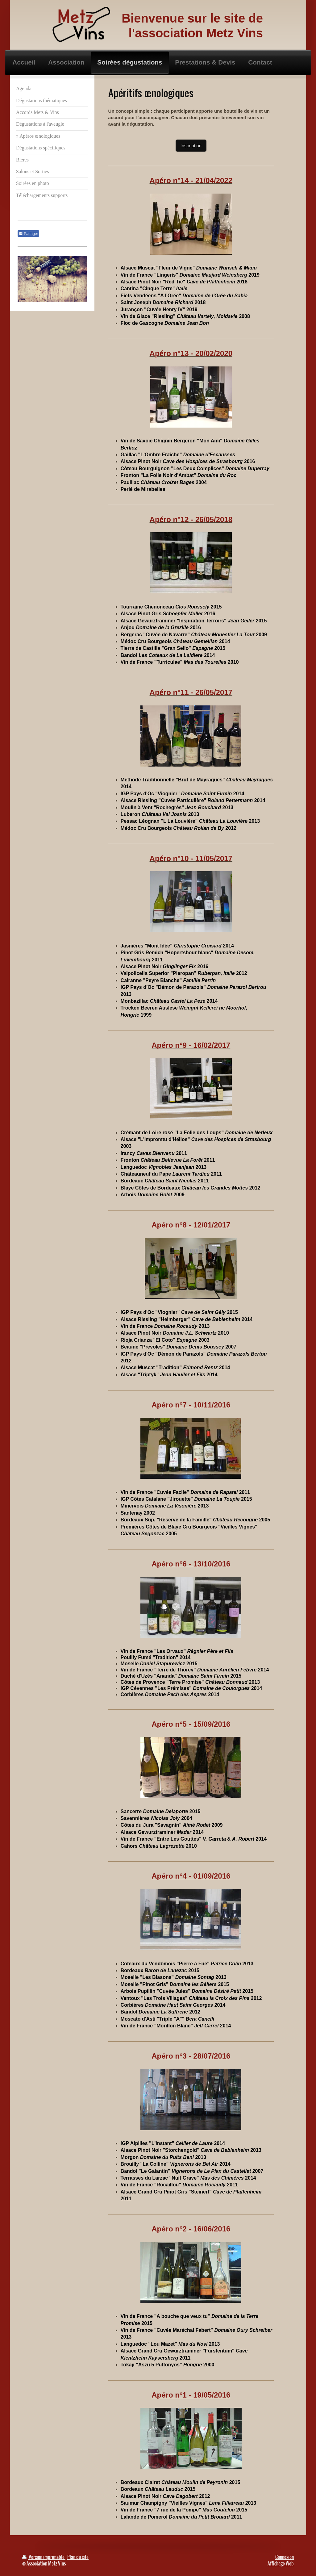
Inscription (191, 145)
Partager (28, 234)
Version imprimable (43, 2556)
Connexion (284, 2556)
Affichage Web (281, 2563)
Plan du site (78, 2556)
